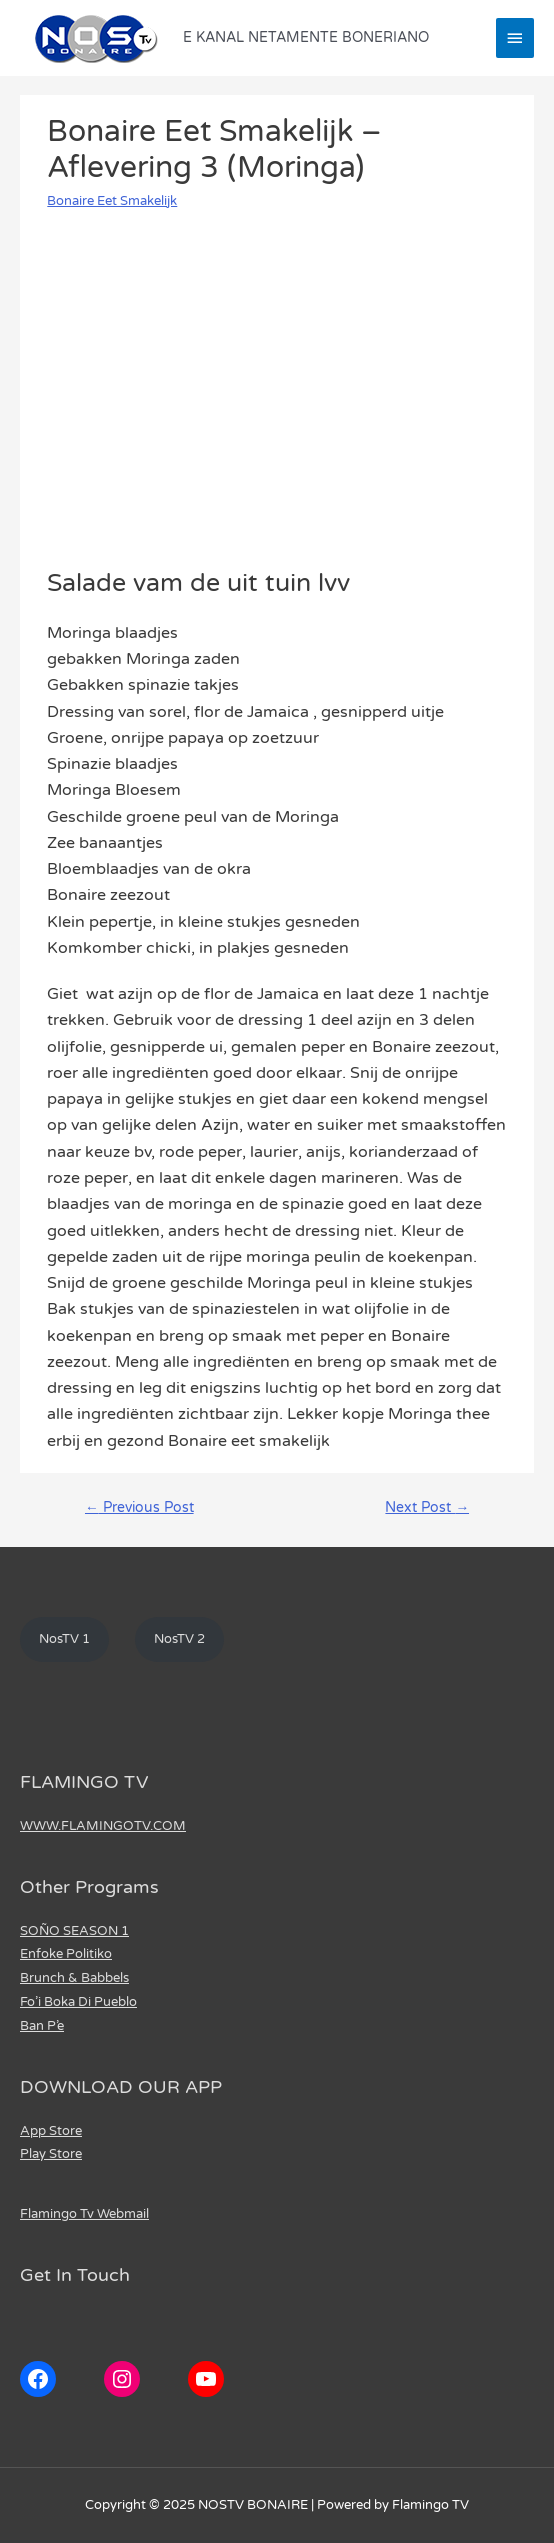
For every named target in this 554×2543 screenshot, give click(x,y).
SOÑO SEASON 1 (74, 1931)
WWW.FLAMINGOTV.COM (103, 1826)
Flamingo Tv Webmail (84, 2214)
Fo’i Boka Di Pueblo (78, 2002)
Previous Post (139, 1508)
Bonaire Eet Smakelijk (112, 201)
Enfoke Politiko (66, 1954)
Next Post (427, 1508)
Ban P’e (42, 2026)
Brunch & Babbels (74, 1978)
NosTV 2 (179, 1639)
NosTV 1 (64, 1639)
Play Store (51, 2154)
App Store (51, 2131)
